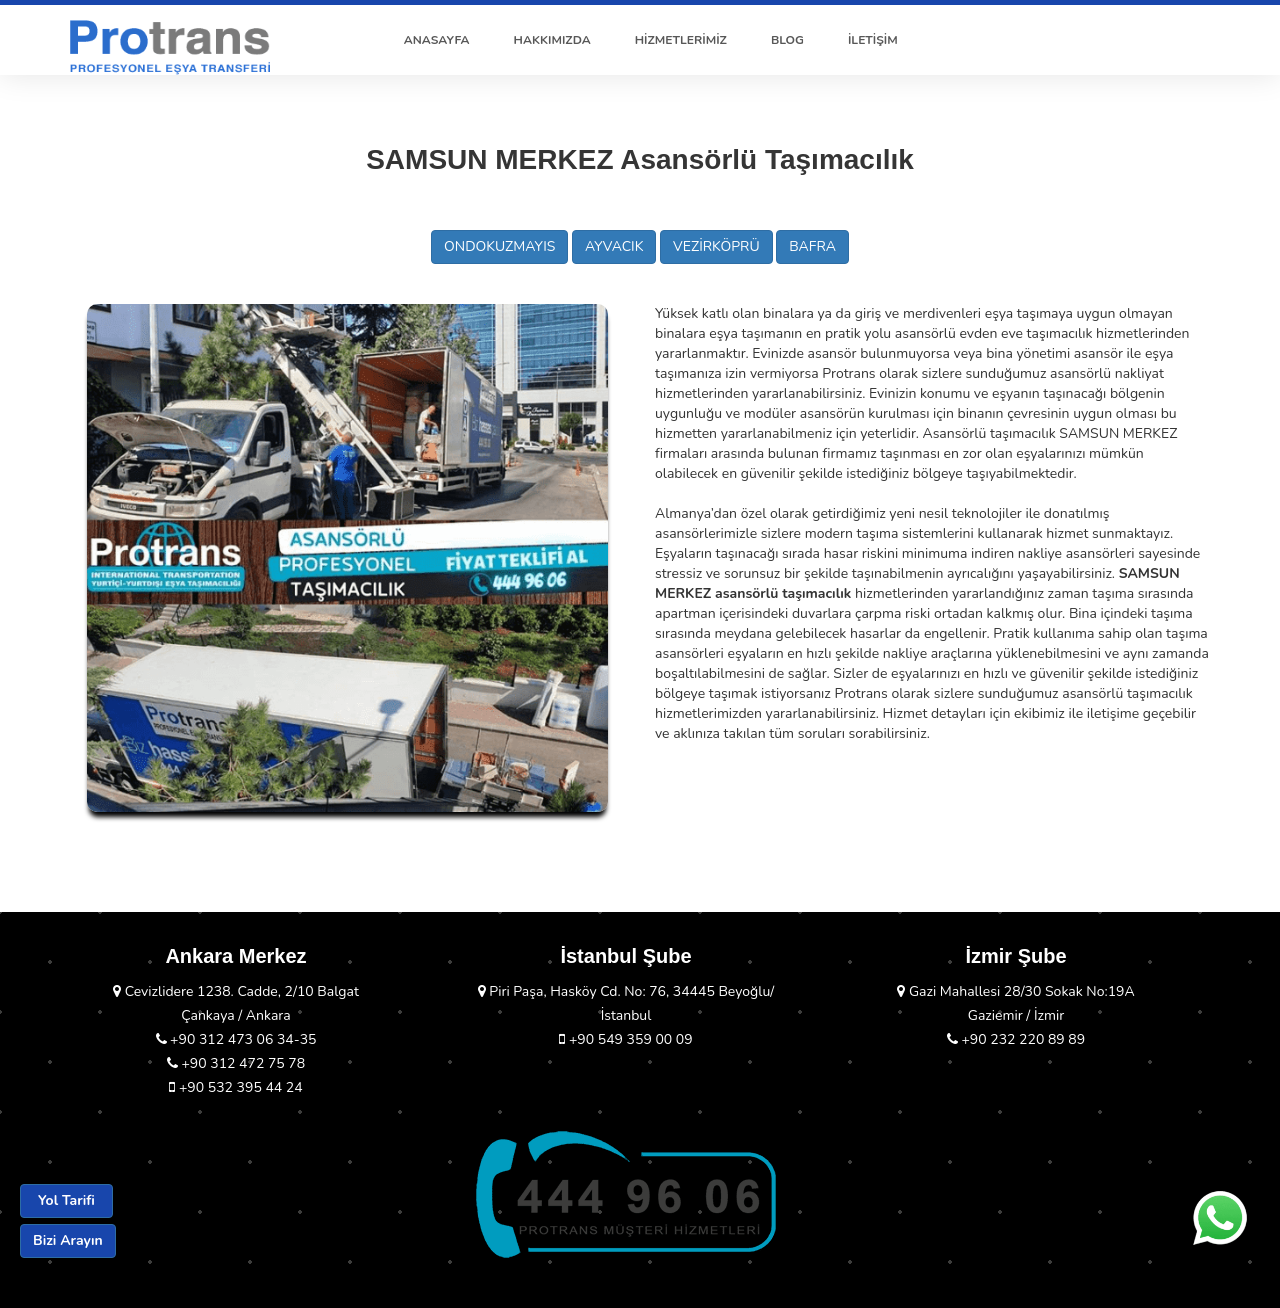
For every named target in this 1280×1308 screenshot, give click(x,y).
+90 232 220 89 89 (1016, 1039)
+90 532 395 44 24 (235, 1087)
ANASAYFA (437, 40)
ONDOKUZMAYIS (499, 246)
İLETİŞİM (873, 40)
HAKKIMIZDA (552, 40)
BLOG (787, 40)
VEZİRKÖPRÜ (716, 246)
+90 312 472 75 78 (236, 1063)
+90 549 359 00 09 (625, 1039)
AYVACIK (614, 246)
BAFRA (812, 246)
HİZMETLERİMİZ (681, 40)
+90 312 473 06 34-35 (236, 1039)
